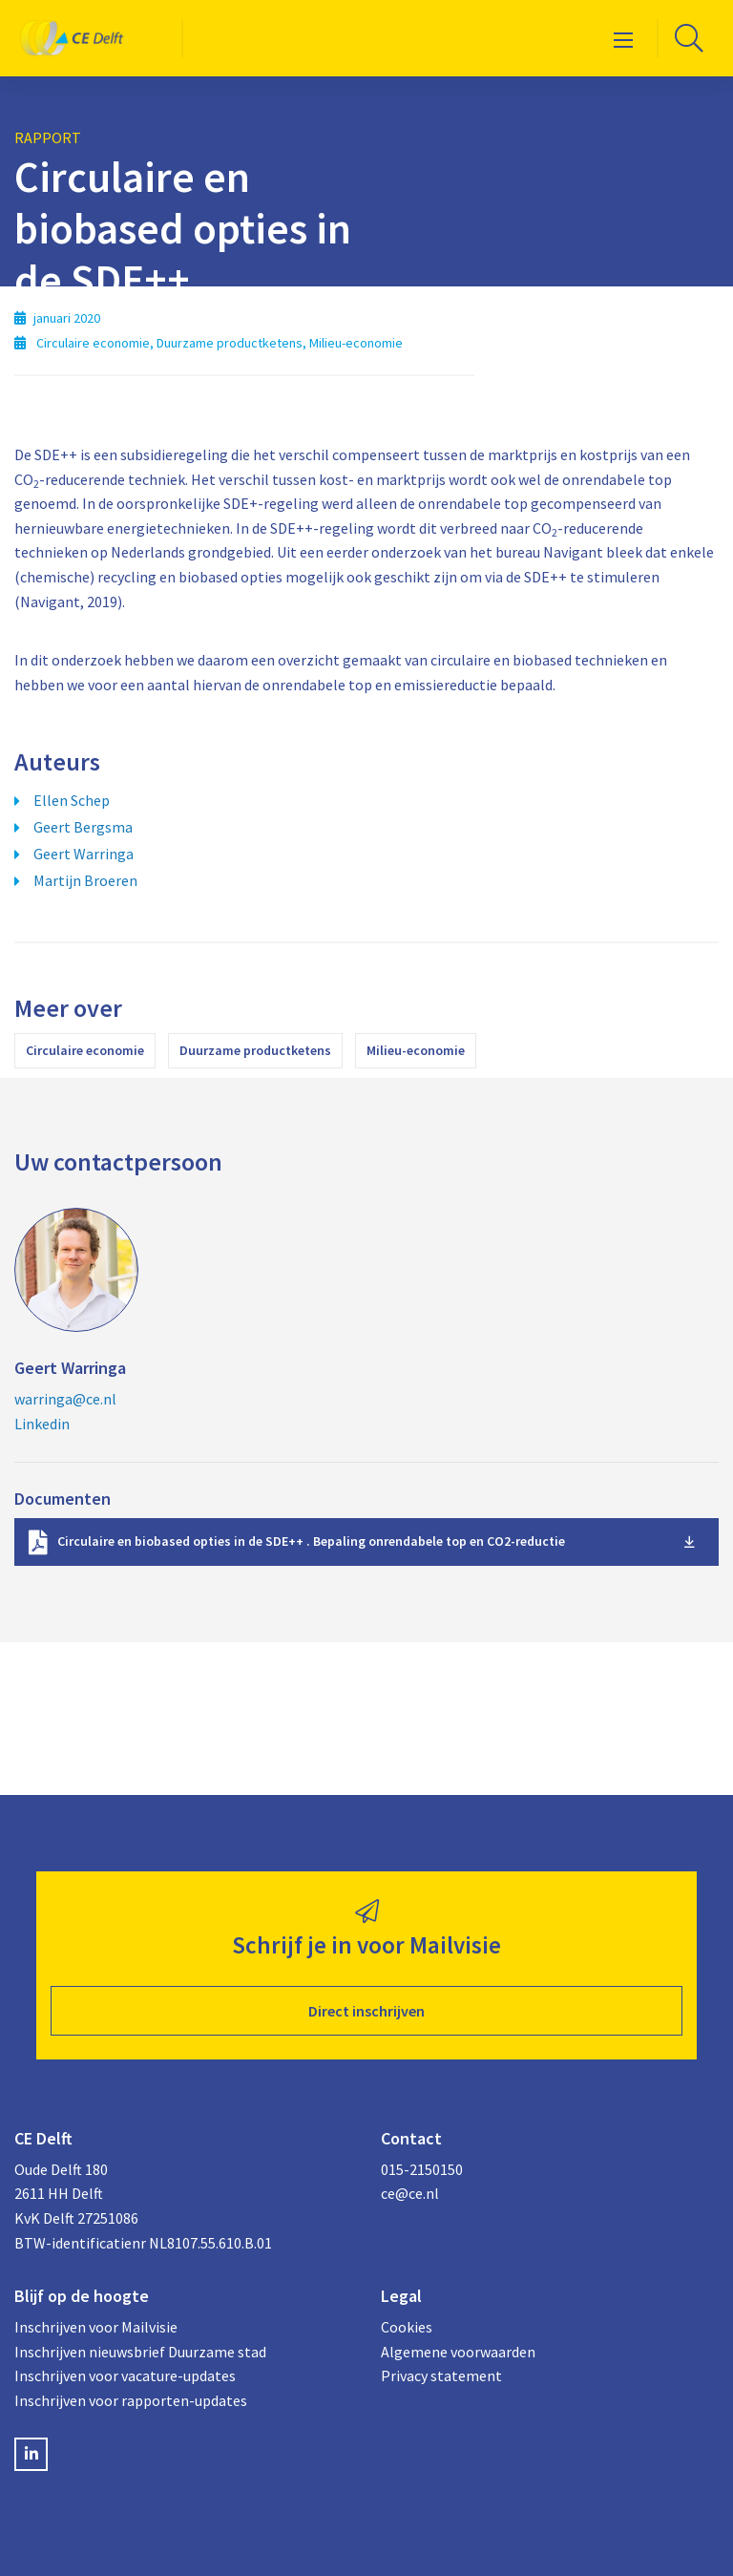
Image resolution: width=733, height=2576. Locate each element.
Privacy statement (441, 2375)
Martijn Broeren (85, 880)
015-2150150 (422, 2169)
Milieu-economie (415, 1050)
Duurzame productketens (255, 1050)
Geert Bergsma (83, 826)
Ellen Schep (71, 800)
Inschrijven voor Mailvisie (96, 2326)
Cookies (406, 2326)
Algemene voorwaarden (458, 2351)
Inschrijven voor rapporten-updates (130, 2400)
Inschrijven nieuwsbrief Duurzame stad (140, 2351)
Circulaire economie (85, 1050)
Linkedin (42, 1423)
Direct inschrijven (366, 2010)
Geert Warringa (83, 853)
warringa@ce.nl (65, 1398)
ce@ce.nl (410, 2193)
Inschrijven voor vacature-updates (125, 2375)
